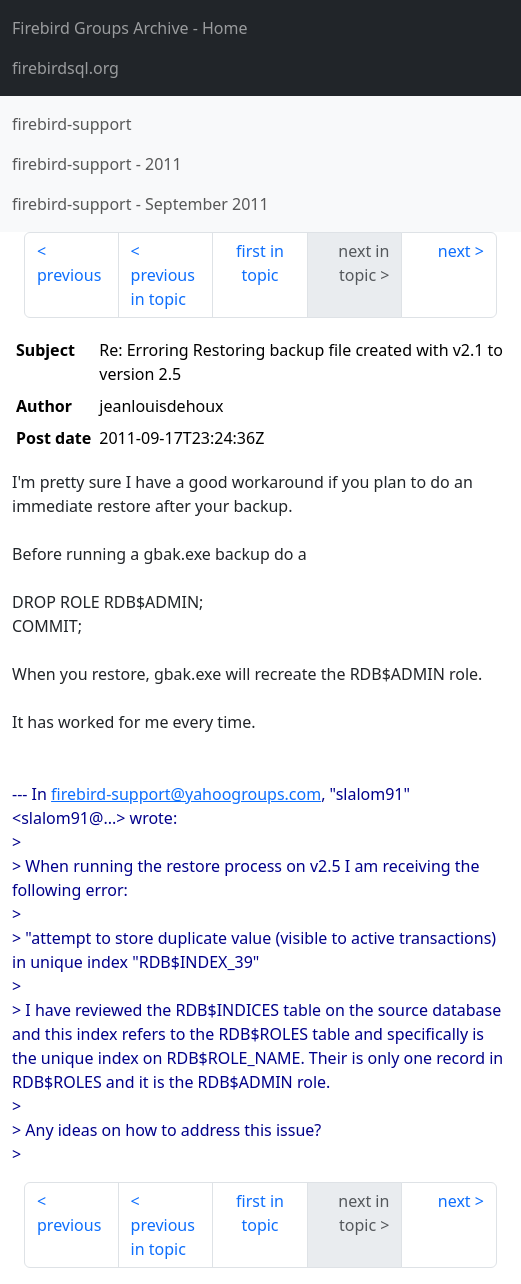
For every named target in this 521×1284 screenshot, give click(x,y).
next (454, 251)
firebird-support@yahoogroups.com (186, 794)
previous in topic (163, 287)
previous (69, 275)
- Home (130, 28)
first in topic (260, 263)
